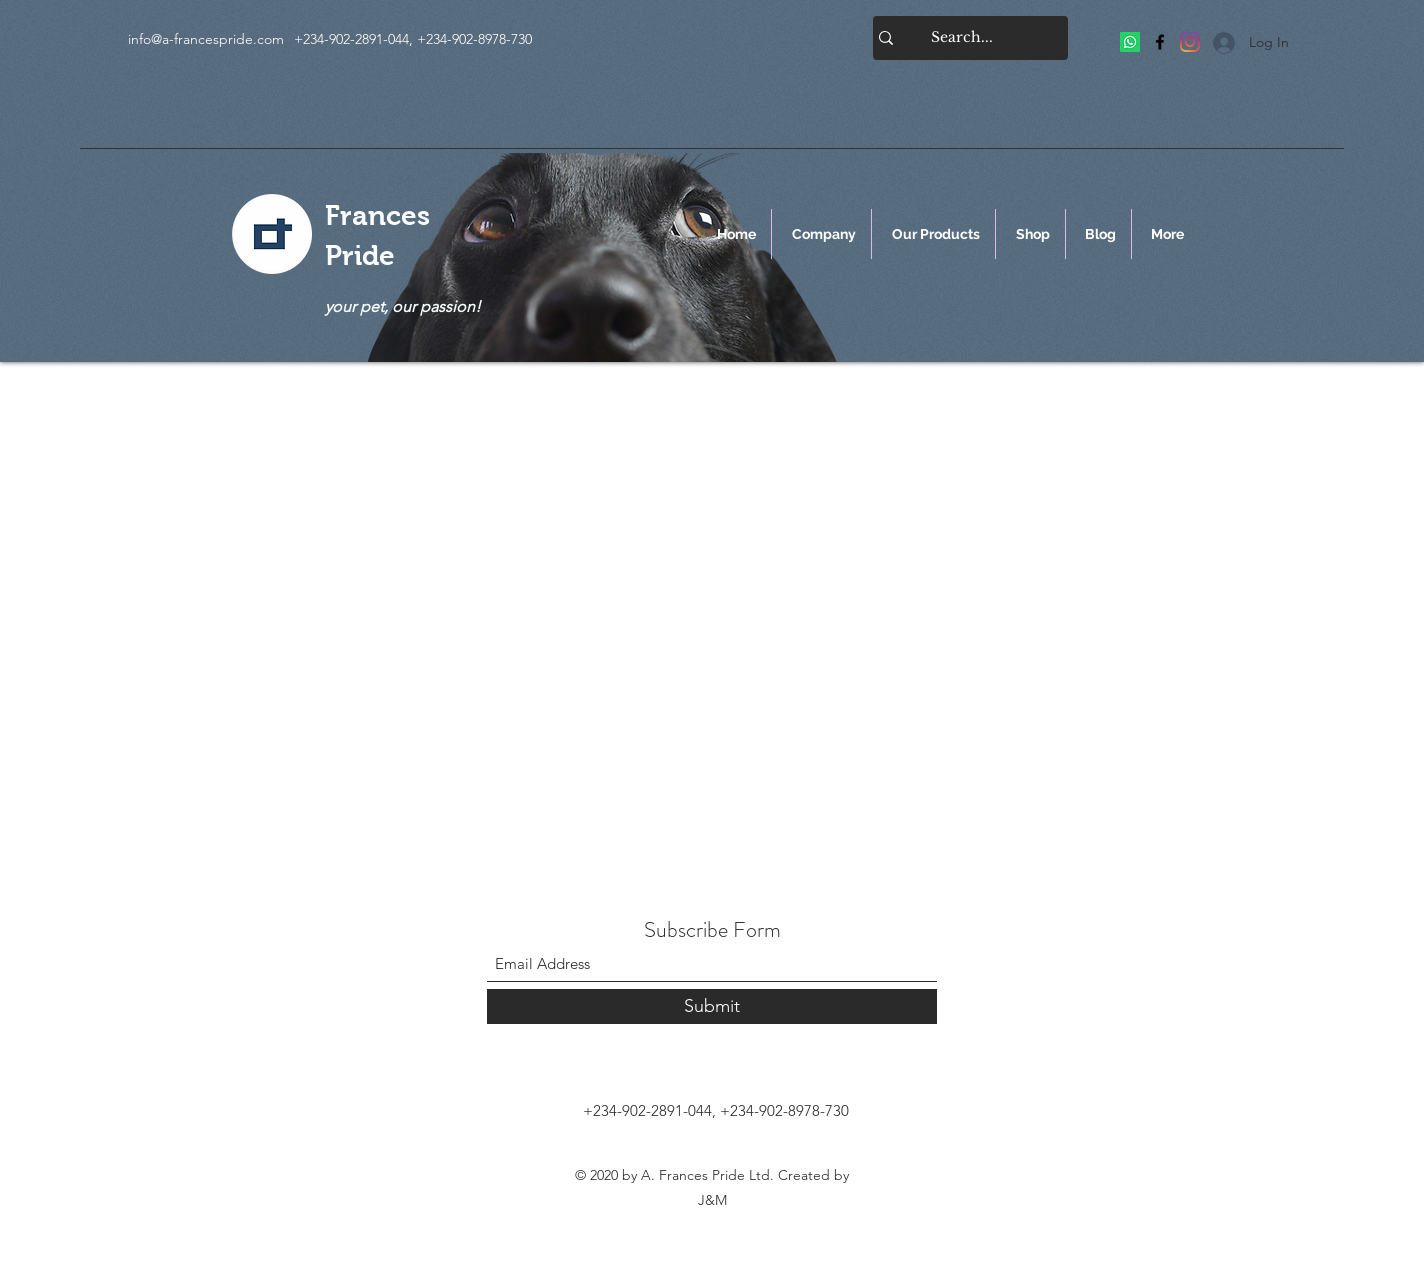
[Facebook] (1160, 42)
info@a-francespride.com (206, 39)
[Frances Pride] (1130, 42)
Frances (377, 215)
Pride (360, 255)
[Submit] (712, 1006)
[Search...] (962, 38)
